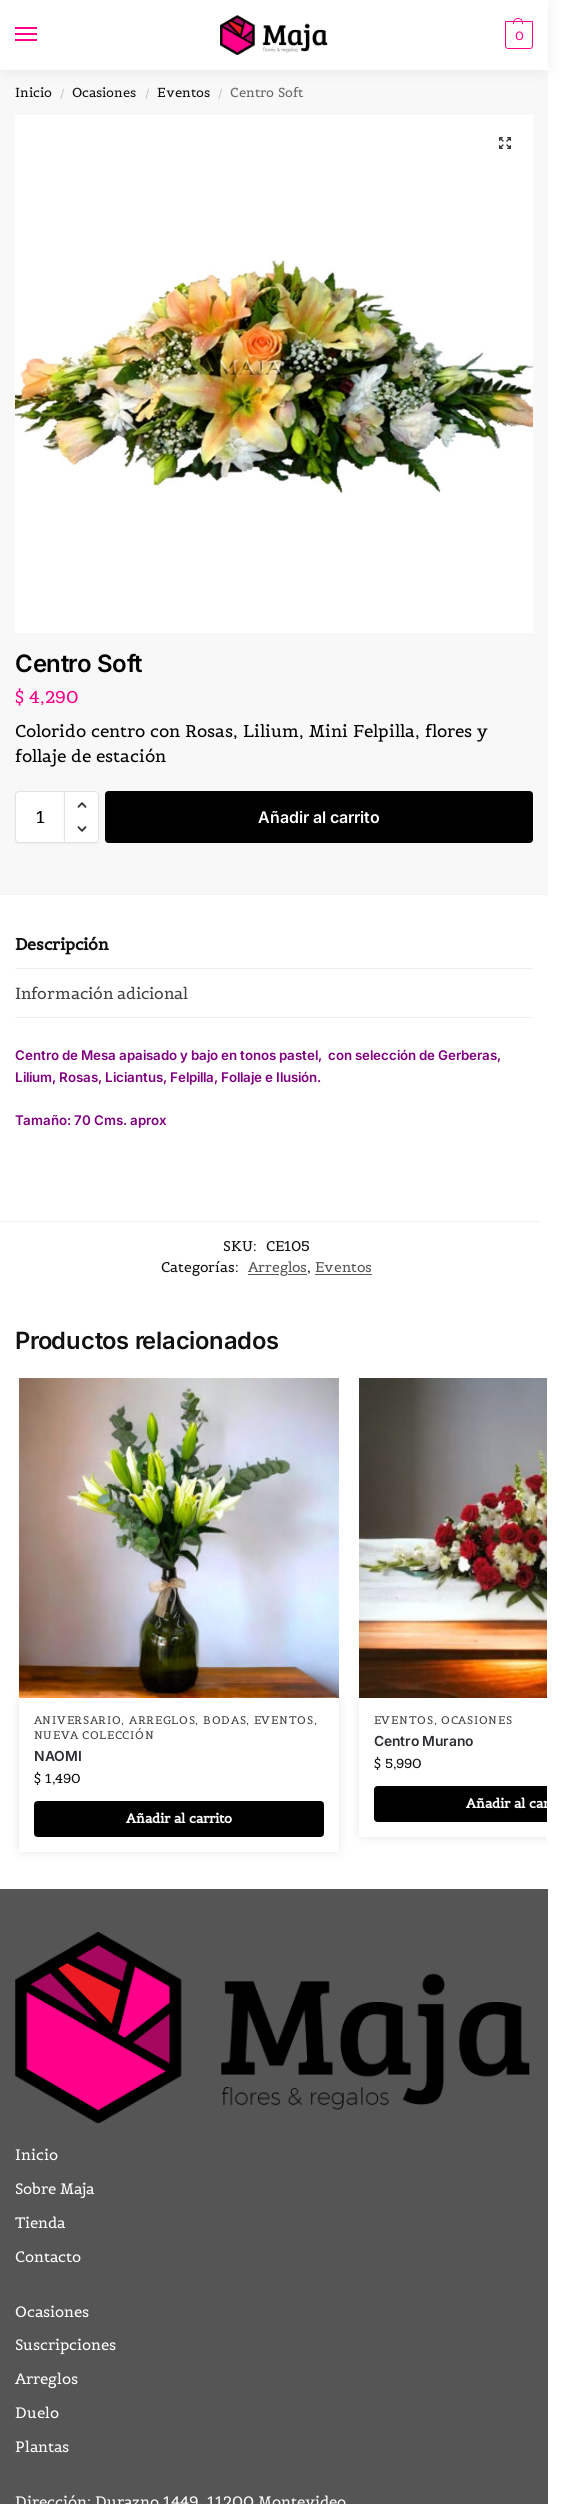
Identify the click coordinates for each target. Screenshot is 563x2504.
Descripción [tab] (61, 944)
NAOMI (58, 1756)
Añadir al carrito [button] (179, 1818)
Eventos (183, 92)
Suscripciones (65, 2344)
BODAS (225, 1720)
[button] (516, 35)
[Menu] (45, 35)
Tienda (40, 2222)
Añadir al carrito (319, 817)
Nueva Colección (94, 1735)
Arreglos (277, 1267)
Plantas (42, 2446)
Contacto (48, 2256)
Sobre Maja (54, 2188)
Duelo (37, 2412)
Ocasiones (104, 92)
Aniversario (78, 1720)
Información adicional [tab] (101, 993)
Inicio (33, 92)
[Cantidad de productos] (40, 817)
